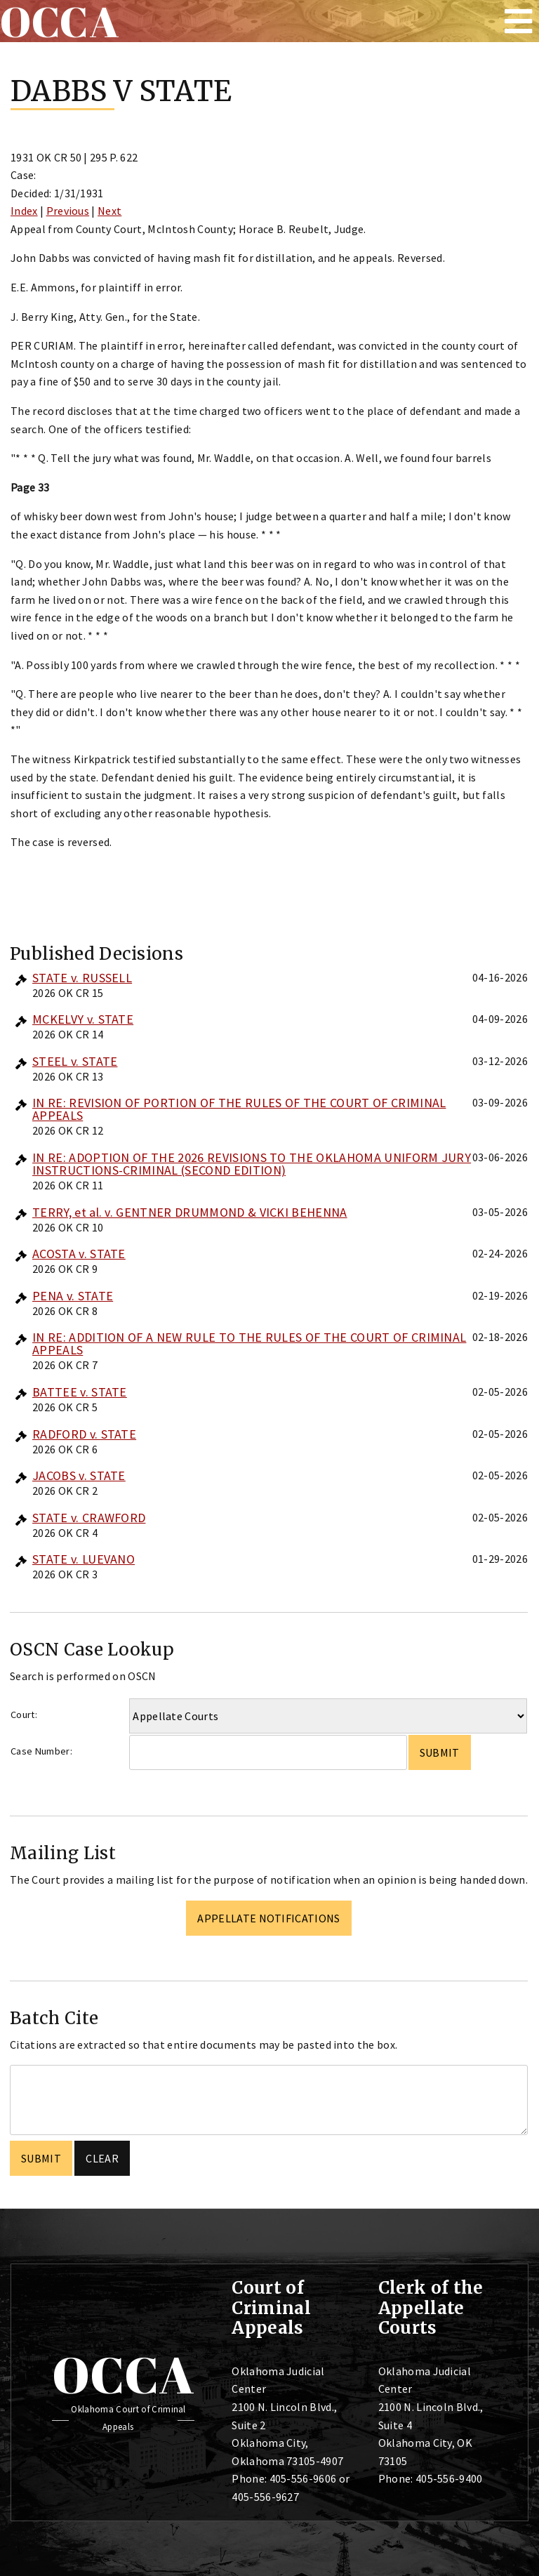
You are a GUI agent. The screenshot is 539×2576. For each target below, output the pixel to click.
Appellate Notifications (268, 1918)
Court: (24, 1714)
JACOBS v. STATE (79, 1475)
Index (24, 211)
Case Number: (41, 1751)
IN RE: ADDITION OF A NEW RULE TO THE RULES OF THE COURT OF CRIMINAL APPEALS (249, 1343)
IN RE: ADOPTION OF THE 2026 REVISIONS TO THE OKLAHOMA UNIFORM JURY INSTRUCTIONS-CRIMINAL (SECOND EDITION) (251, 1163)
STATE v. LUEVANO (83, 1559)
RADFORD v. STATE (84, 1434)
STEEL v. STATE (74, 1061)
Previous (68, 211)
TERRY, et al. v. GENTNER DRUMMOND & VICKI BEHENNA (189, 1212)
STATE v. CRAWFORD (88, 1518)
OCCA (123, 2374)
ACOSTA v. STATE (79, 1254)
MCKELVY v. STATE (82, 1019)
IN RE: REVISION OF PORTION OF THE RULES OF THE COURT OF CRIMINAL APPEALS (239, 1109)
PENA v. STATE (72, 1296)
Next (109, 211)
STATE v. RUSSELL (82, 978)
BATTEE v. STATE (79, 1392)
